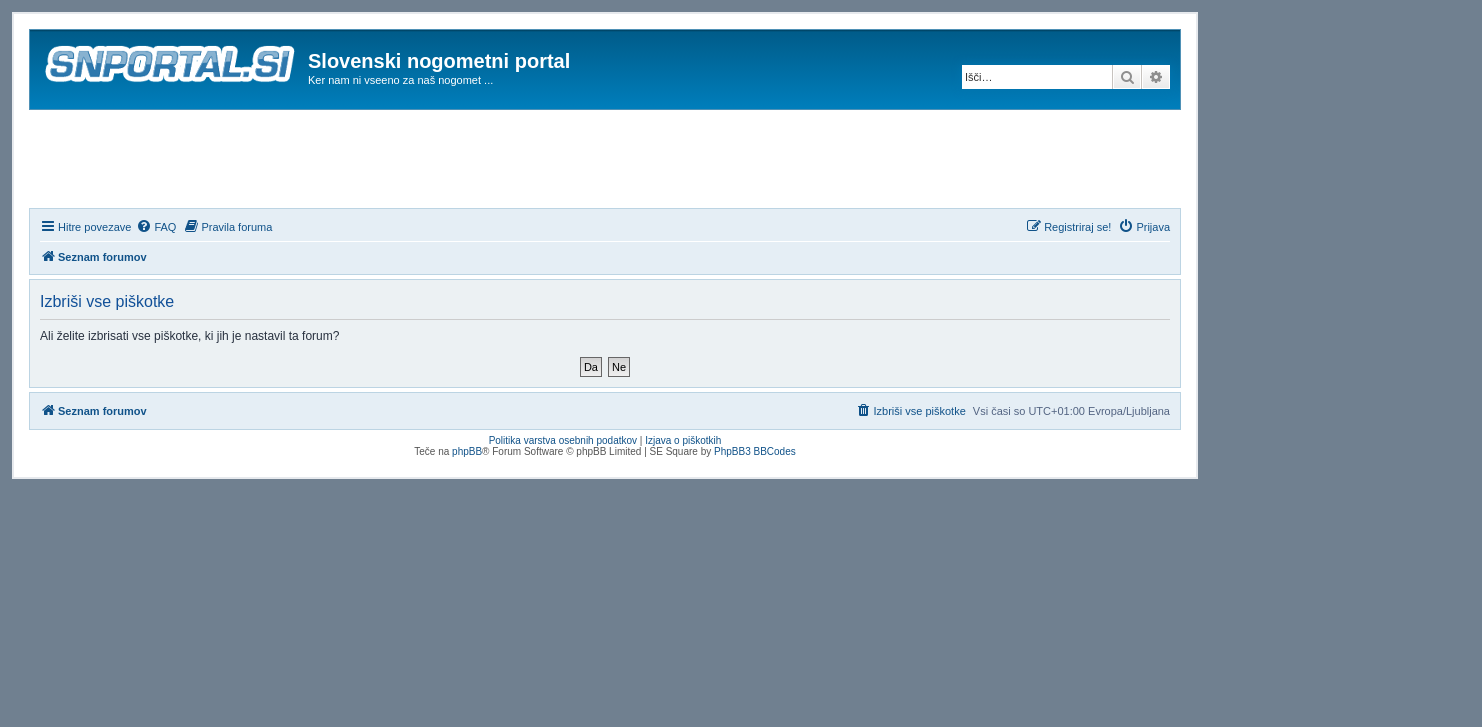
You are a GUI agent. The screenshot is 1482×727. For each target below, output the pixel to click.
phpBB (467, 451)
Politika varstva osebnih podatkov (563, 440)
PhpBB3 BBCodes (755, 451)
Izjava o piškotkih (683, 440)
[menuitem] (156, 227)
